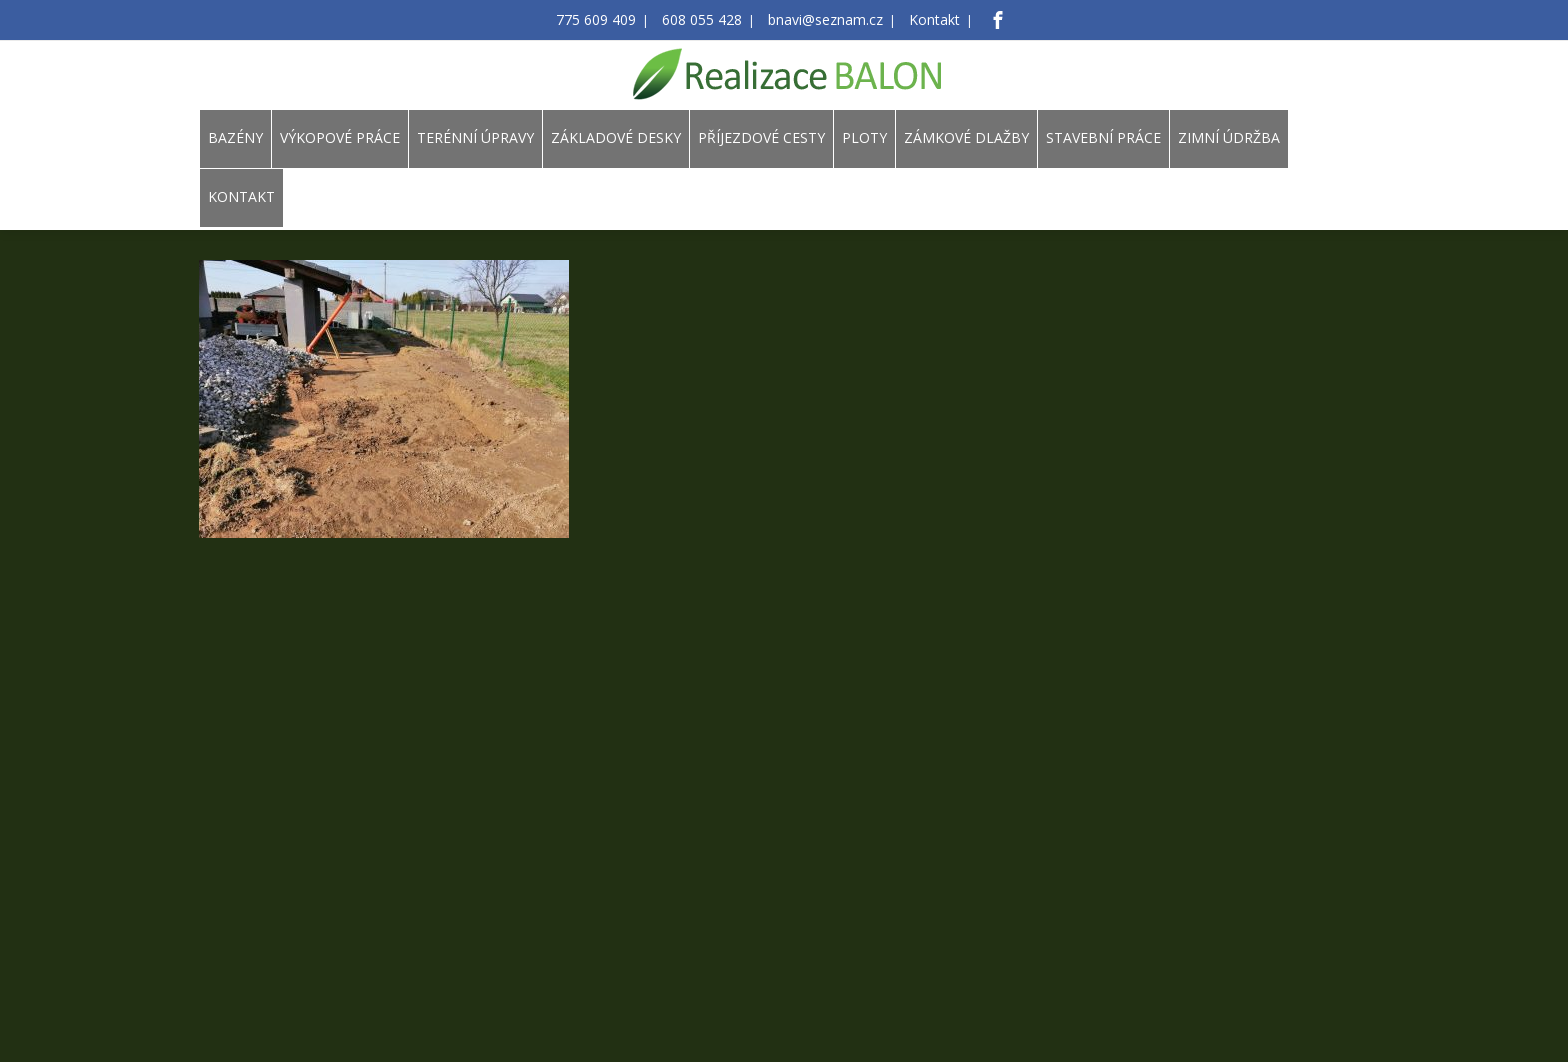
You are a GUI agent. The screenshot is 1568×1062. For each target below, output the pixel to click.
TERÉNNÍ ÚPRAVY (475, 137)
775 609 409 (612, 20)
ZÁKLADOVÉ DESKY (616, 137)
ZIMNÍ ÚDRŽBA (1229, 137)
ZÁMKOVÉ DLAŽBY (966, 137)
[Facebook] (976, 20)
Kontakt (916, 20)
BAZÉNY (235, 137)
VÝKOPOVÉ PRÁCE (340, 137)
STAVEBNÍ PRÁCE (1103, 137)
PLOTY (864, 137)
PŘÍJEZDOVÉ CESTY (761, 137)
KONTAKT (241, 196)
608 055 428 (707, 20)
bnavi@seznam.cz (818, 20)
